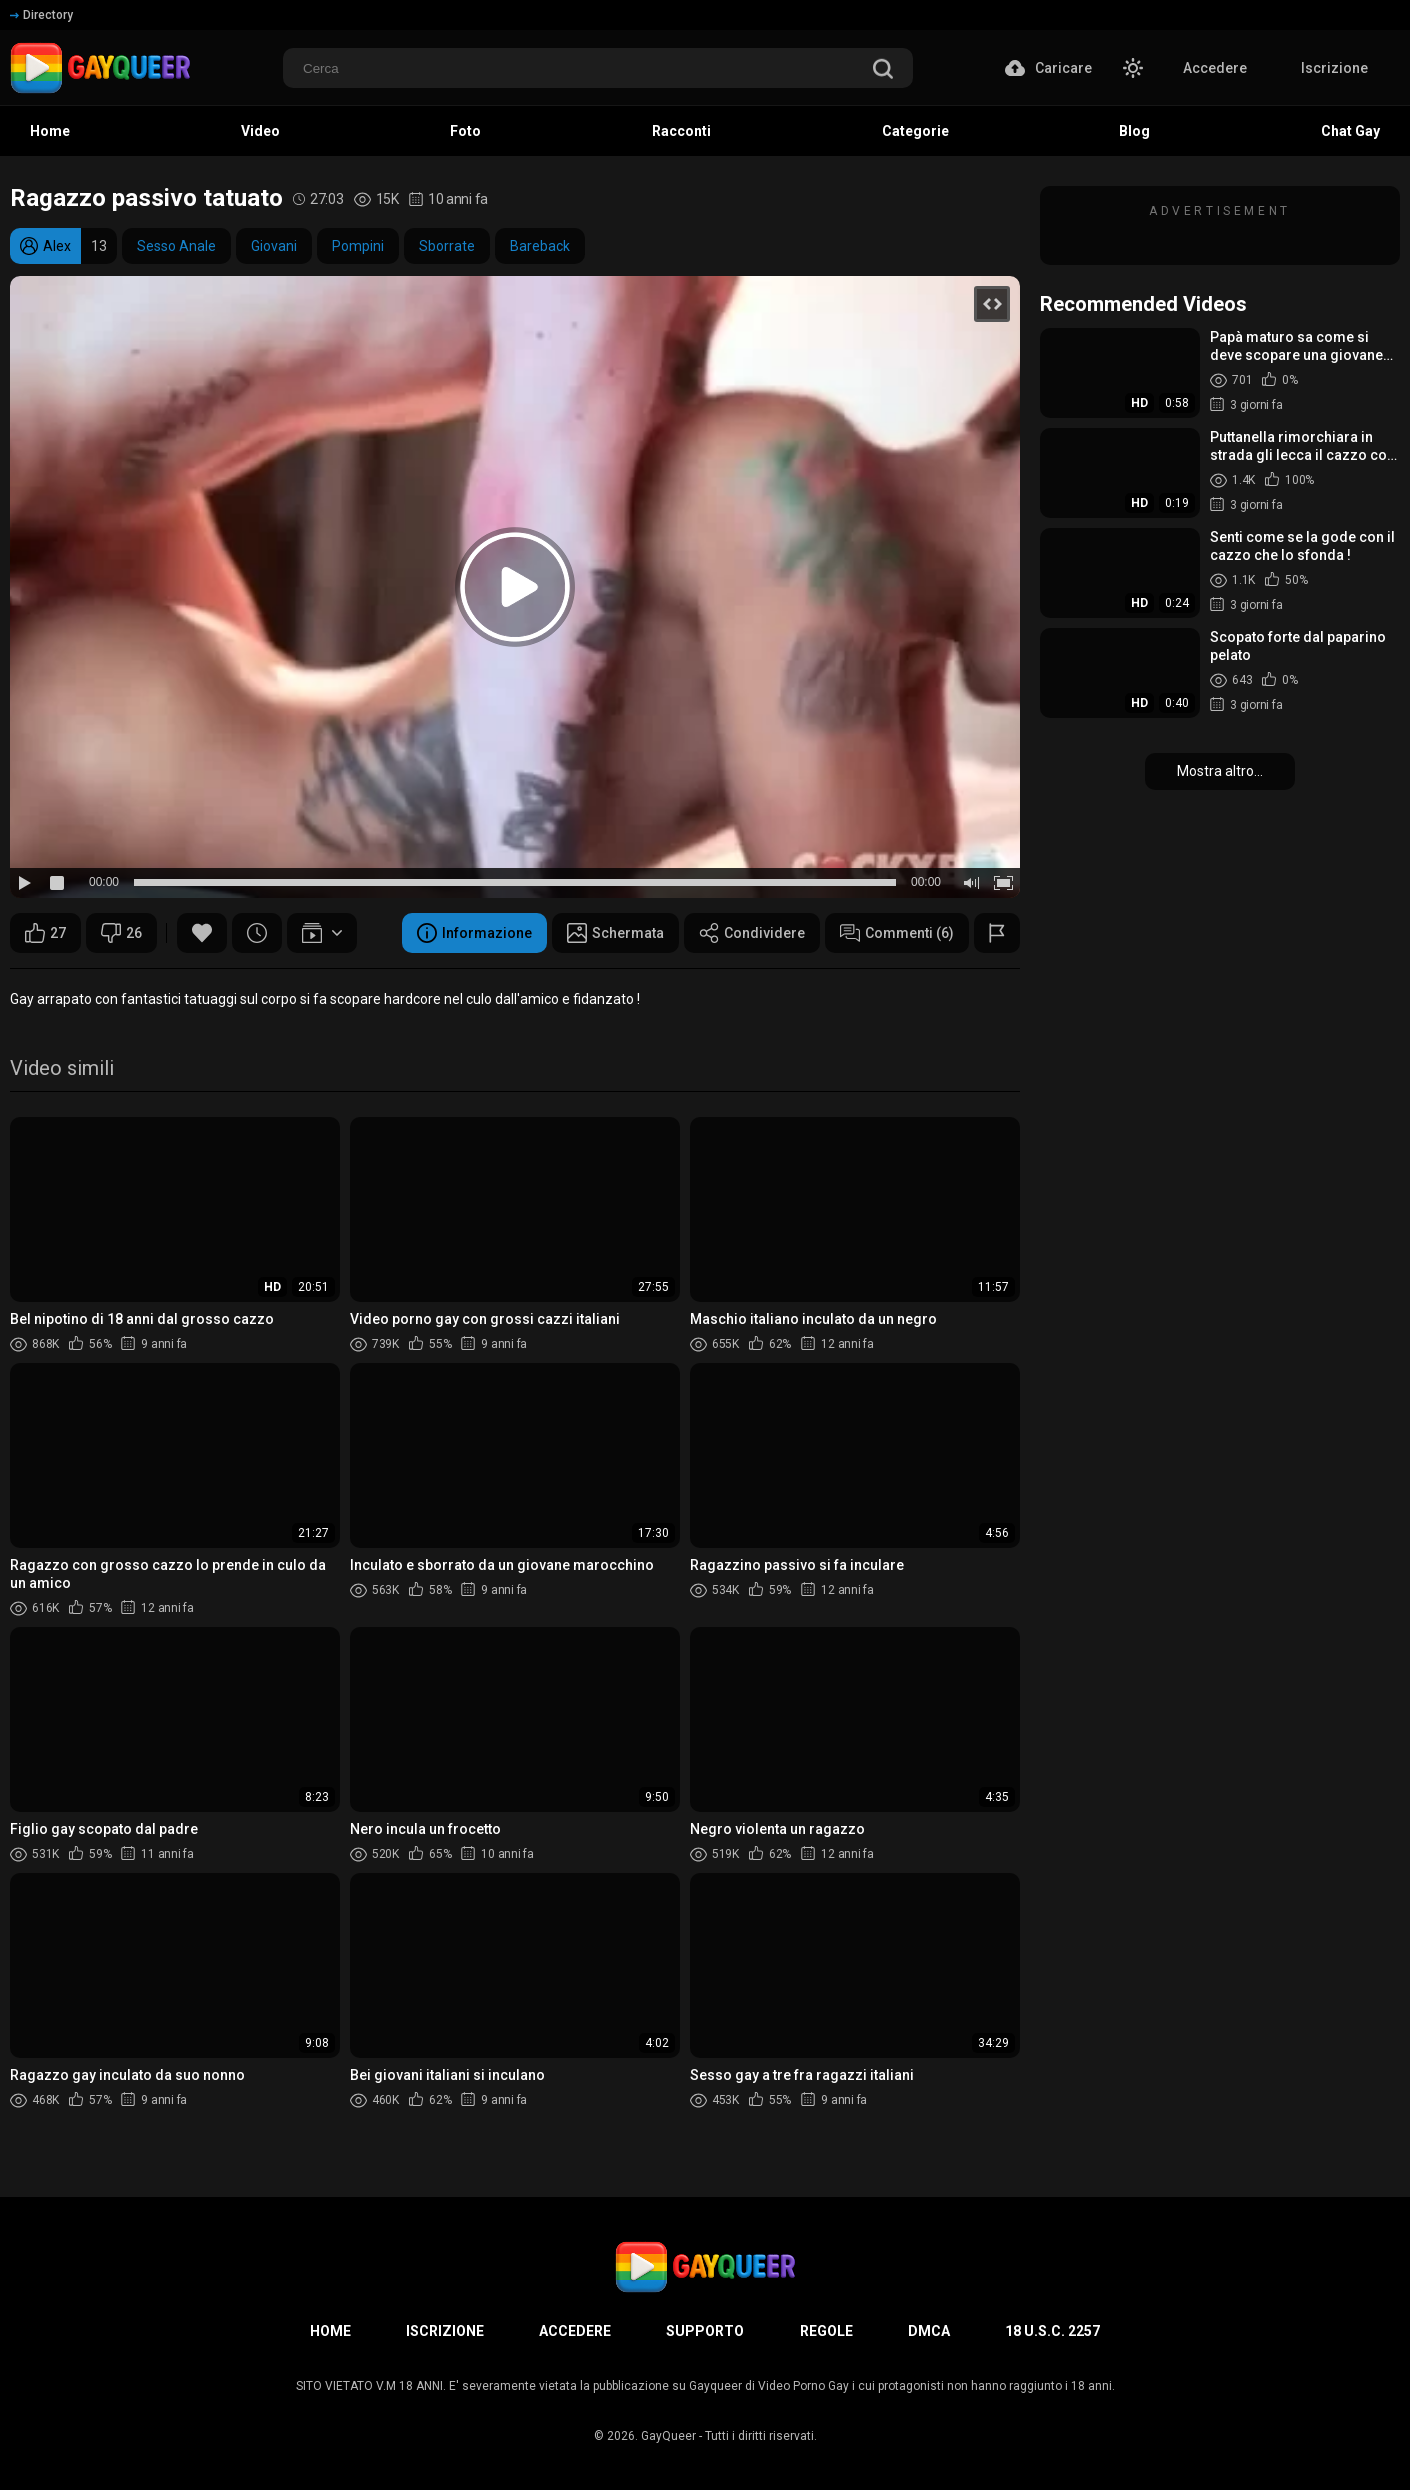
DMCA (929, 2331)
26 (121, 933)
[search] (883, 70)
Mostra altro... (1220, 771)
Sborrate (447, 246)
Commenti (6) (897, 933)
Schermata (615, 933)
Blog (1134, 131)
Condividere (752, 933)
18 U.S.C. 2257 (1052, 2331)
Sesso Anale (176, 246)
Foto (465, 131)
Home (50, 131)
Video (260, 131)
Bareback (540, 246)
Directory (41, 15)
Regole (826, 2331)
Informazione (474, 933)
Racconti (681, 131)
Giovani (274, 246)
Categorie (915, 131)
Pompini (358, 246)
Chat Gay (1350, 131)
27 (45, 933)
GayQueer (668, 2436)
